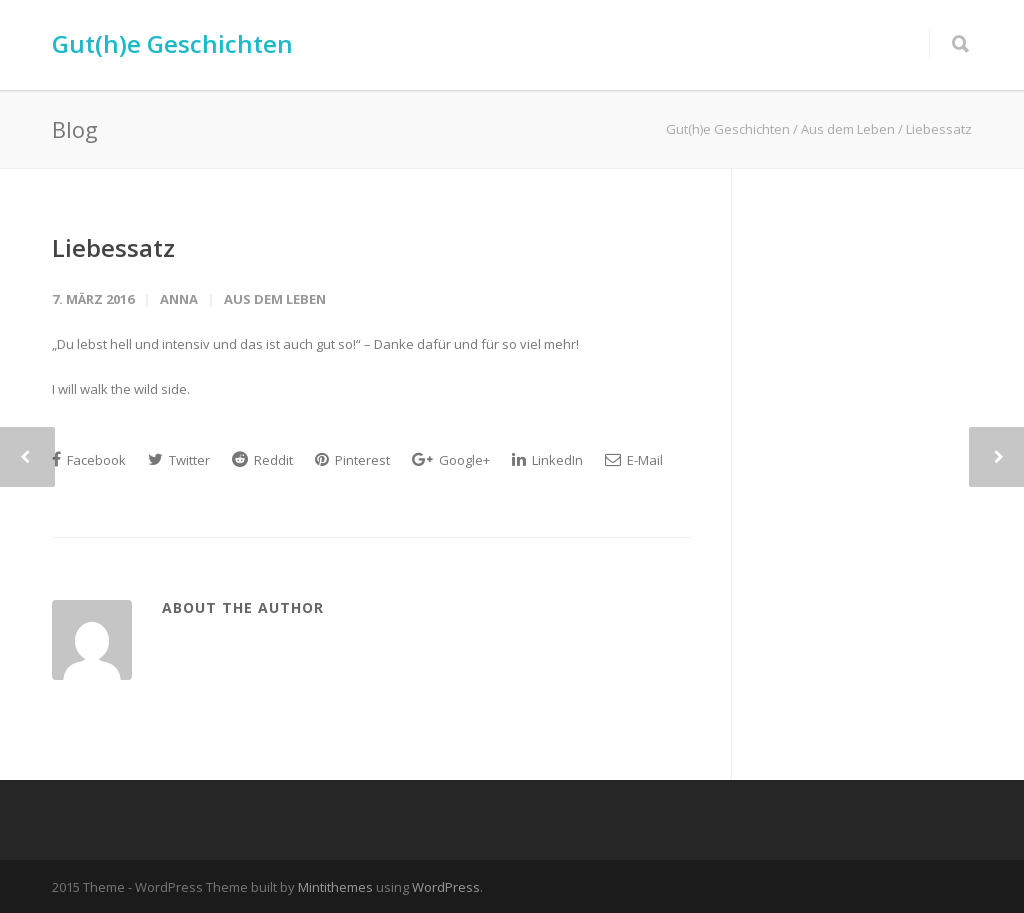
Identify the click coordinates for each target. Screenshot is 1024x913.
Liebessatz (113, 247)
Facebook (89, 460)
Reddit (262, 460)
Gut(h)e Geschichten (172, 43)
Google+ (451, 460)
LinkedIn (547, 460)
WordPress (446, 887)
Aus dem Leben (275, 299)
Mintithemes (335, 887)
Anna (179, 299)
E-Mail (634, 460)
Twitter (179, 460)
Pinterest (352, 460)
